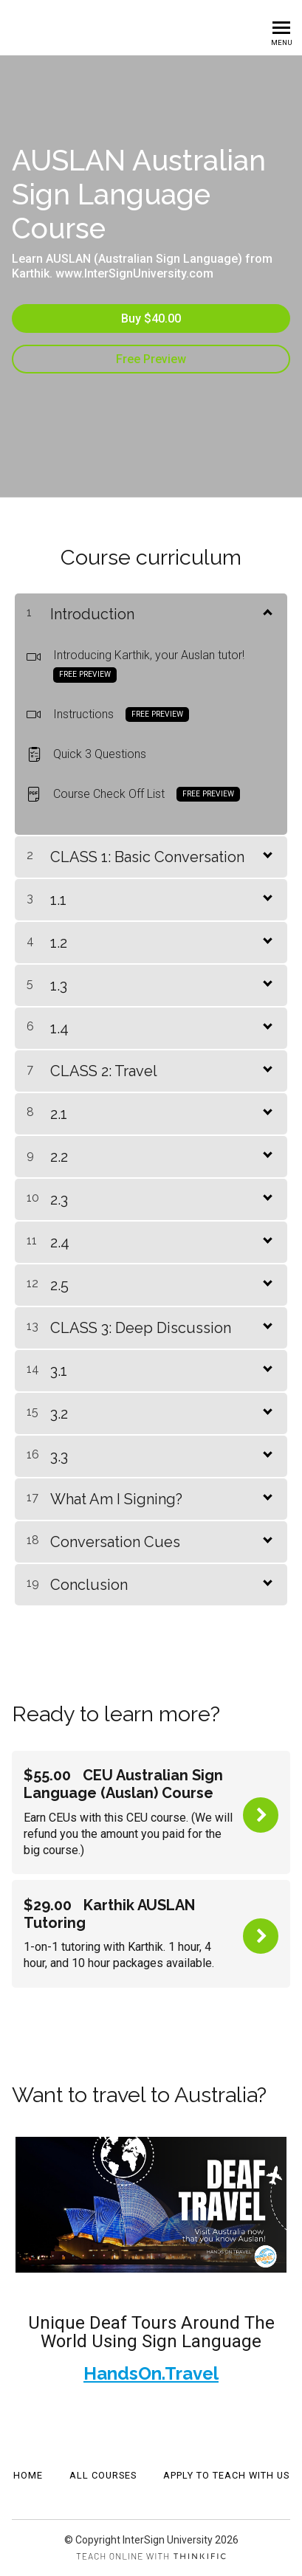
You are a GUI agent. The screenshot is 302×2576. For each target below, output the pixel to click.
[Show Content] (266, 611)
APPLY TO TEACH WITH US (226, 2475)
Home (28, 2475)
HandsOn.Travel (151, 2373)
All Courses (103, 2475)
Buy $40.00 (151, 318)
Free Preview (151, 359)
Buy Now (260, 1815)
